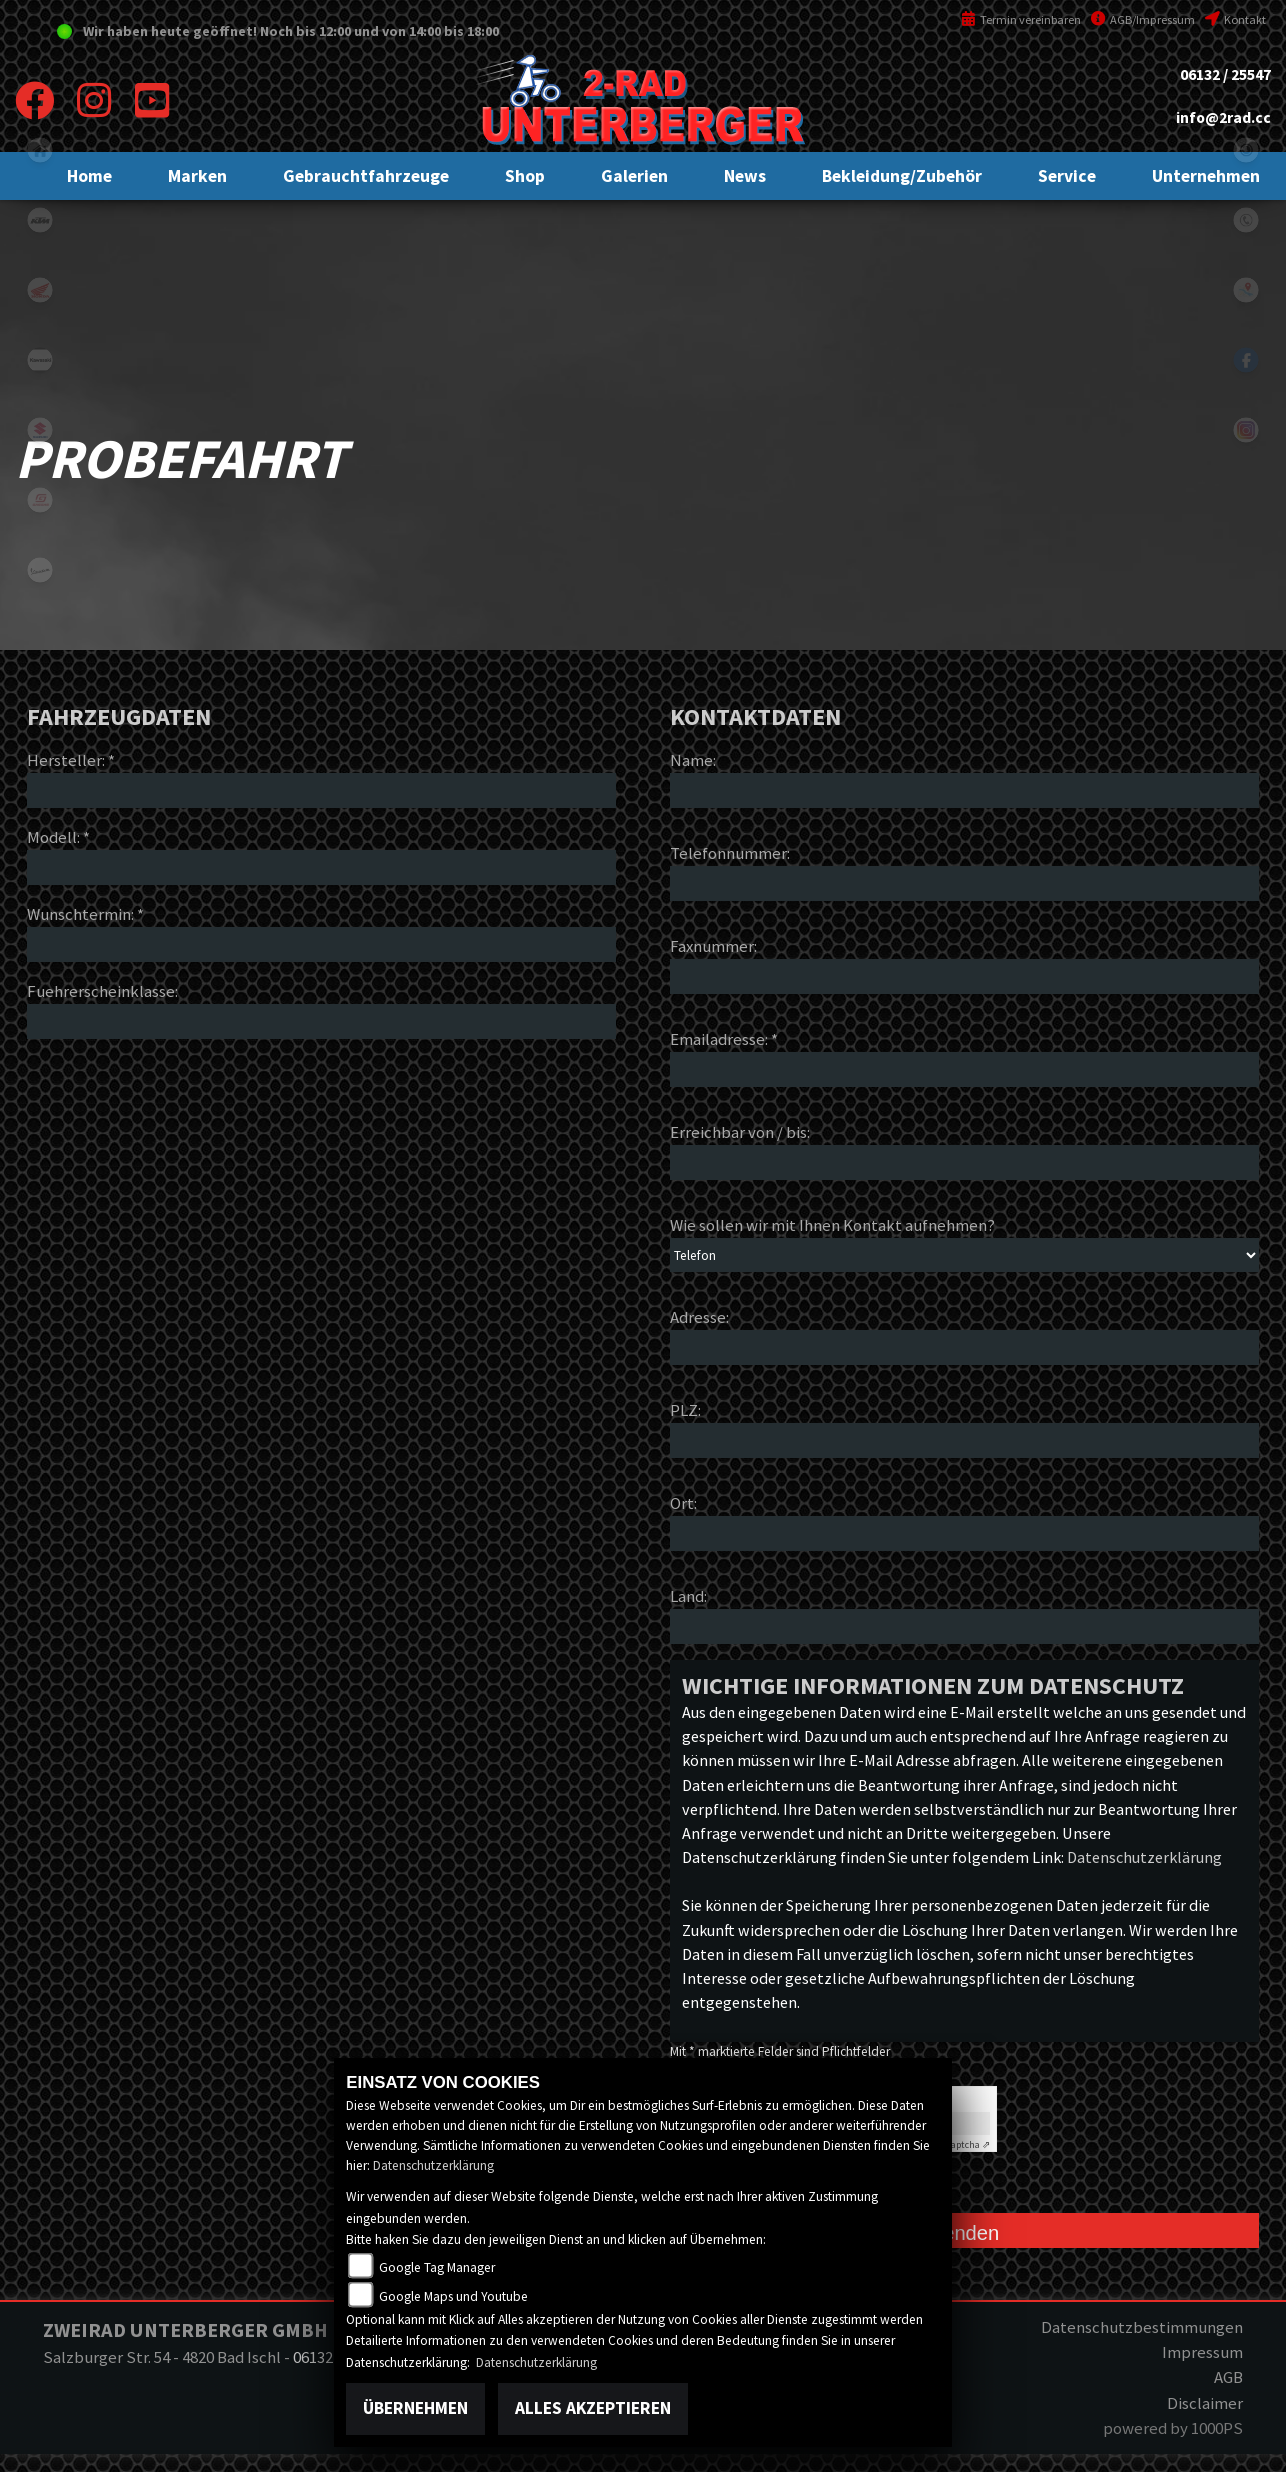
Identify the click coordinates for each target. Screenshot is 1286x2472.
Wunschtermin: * (85, 914)
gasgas (40, 500)
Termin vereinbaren (1021, 19)
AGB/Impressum (1143, 19)
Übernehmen (415, 2408)
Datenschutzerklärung (1144, 1857)
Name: (693, 760)
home (40, 150)
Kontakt (1235, 19)
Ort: (683, 1503)
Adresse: (699, 1317)
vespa (40, 570)
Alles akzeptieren (593, 2408)
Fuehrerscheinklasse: (102, 991)
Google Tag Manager (437, 2267)
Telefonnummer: (730, 853)
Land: (688, 1596)
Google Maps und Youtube (453, 2296)
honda (40, 290)
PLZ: (685, 1410)
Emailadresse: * (724, 1039)
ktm (40, 220)
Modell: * (58, 837)
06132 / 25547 (1225, 74)
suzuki (40, 430)
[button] (197, 176)
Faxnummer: (713, 946)
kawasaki (40, 360)
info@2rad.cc (1223, 117)
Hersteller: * (71, 760)
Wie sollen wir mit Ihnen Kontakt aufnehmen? (832, 1225)
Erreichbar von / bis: (740, 1132)
